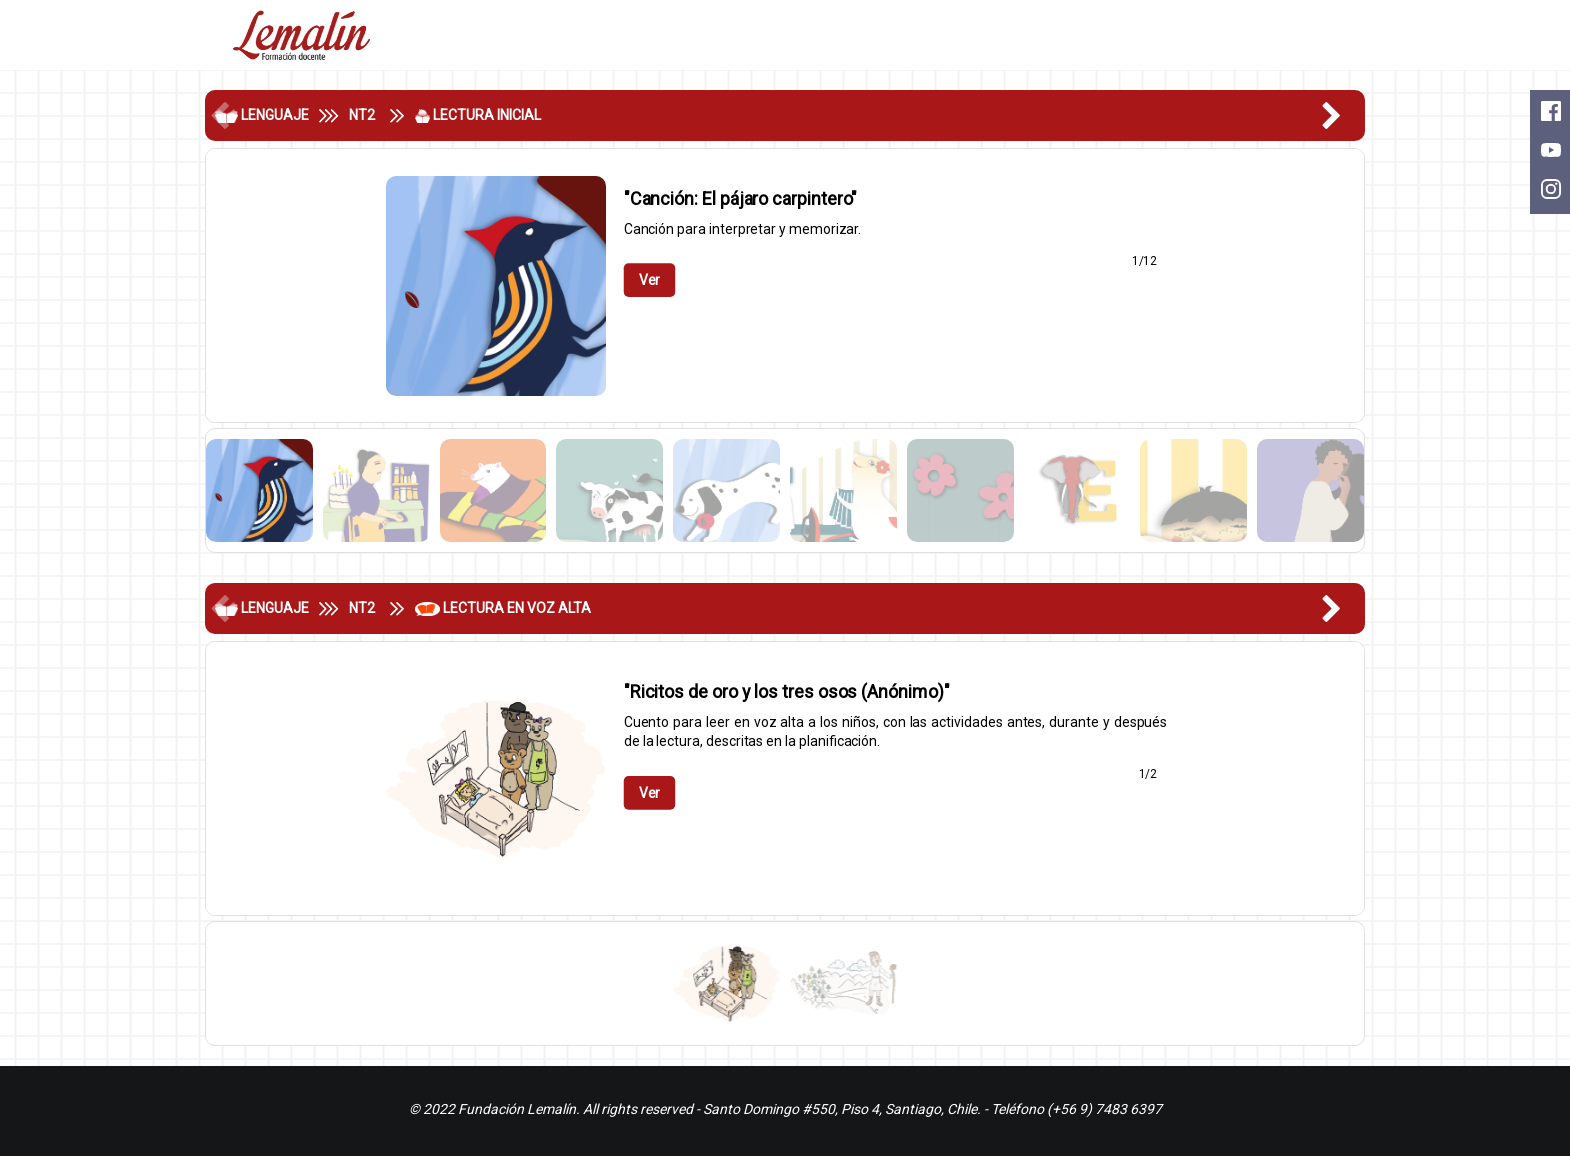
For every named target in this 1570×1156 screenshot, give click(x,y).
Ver (649, 280)
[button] (1343, 116)
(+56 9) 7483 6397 (1104, 1109)
